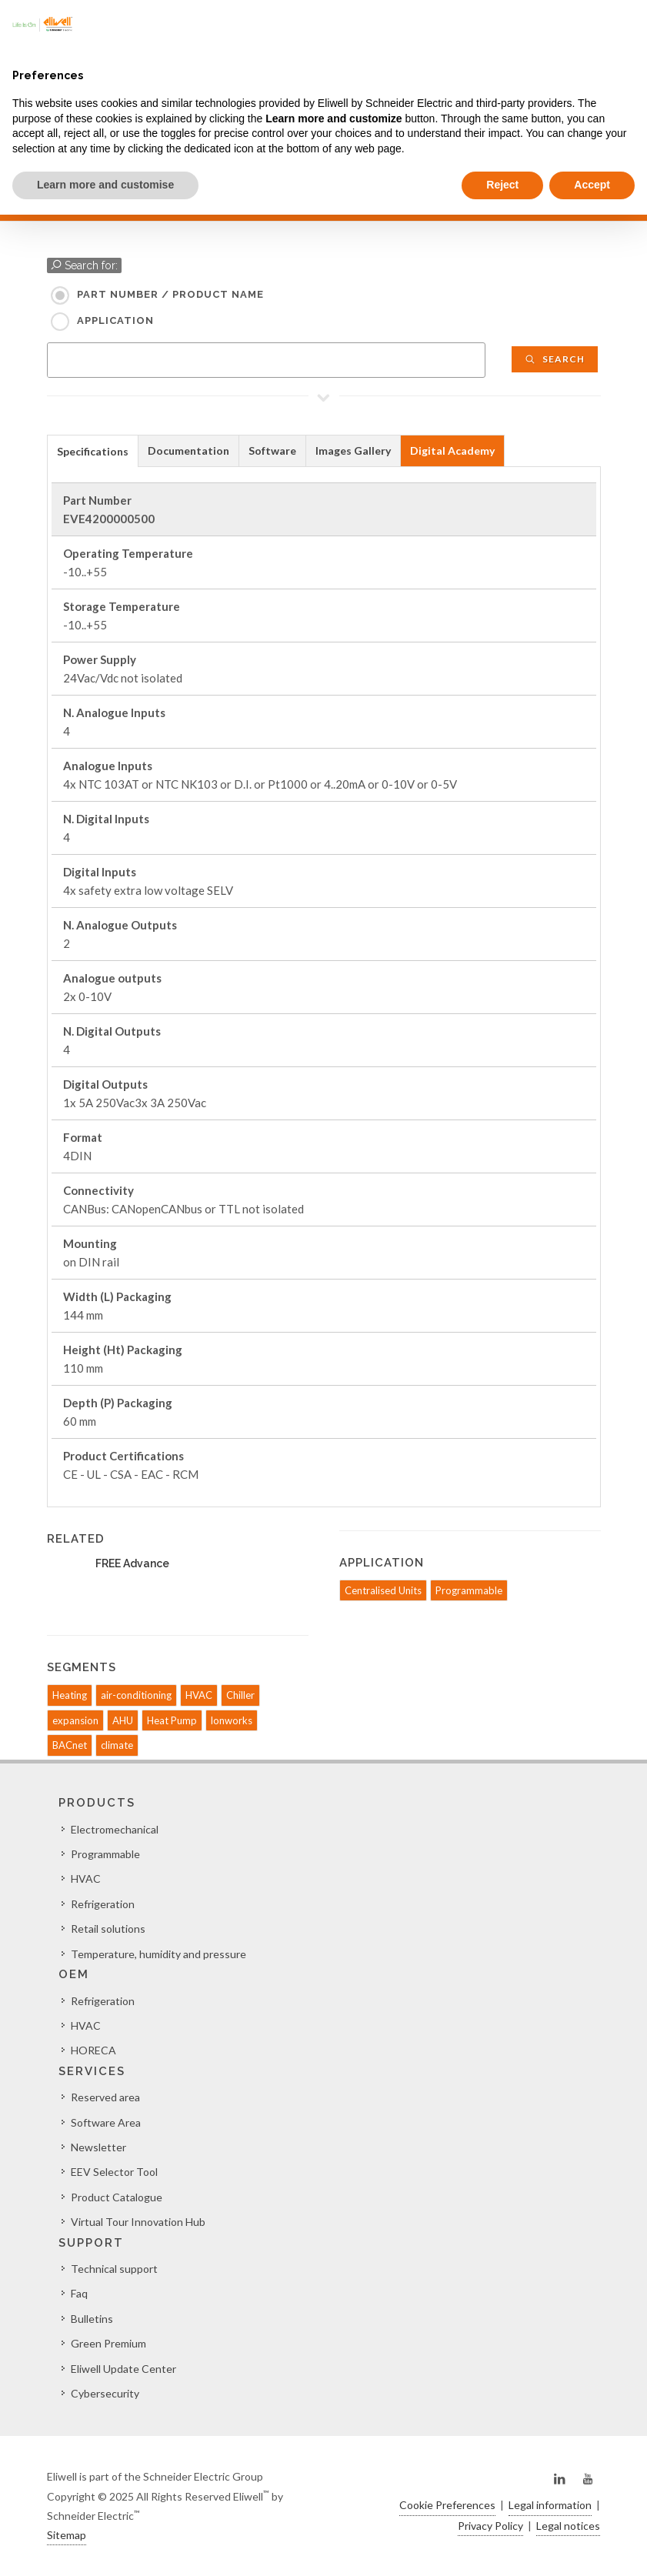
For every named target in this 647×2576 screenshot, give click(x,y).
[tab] (92, 450)
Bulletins (92, 2318)
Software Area (106, 2122)
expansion (75, 1720)
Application (115, 320)
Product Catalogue (116, 2197)
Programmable (468, 1590)
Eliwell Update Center (123, 2368)
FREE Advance (132, 1563)
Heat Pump (172, 1720)
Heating (69, 1695)
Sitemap (66, 2534)
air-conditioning (136, 1695)
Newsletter (98, 2147)
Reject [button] (502, 185)
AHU (122, 1720)
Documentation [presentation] (188, 450)
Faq (79, 2293)
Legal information (550, 2504)
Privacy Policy (490, 2525)
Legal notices (568, 2525)
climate (117, 1745)
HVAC (198, 1695)
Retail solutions (108, 1928)
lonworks (231, 1720)
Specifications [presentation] (92, 451)
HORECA (93, 2050)
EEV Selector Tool (114, 2171)
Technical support (114, 2268)
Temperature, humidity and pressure (158, 1953)
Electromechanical (114, 1829)
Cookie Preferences (447, 2504)
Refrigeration (103, 1903)
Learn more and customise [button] (105, 185)
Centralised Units (383, 1590)
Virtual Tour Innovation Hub (138, 2221)
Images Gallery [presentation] (353, 450)
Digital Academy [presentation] (452, 450)
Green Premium (108, 2343)
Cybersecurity (105, 2393)
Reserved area (105, 2097)
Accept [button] (592, 185)
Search (555, 359)
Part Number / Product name (170, 294)
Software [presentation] (272, 450)
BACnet (69, 1745)
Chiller (240, 1695)
